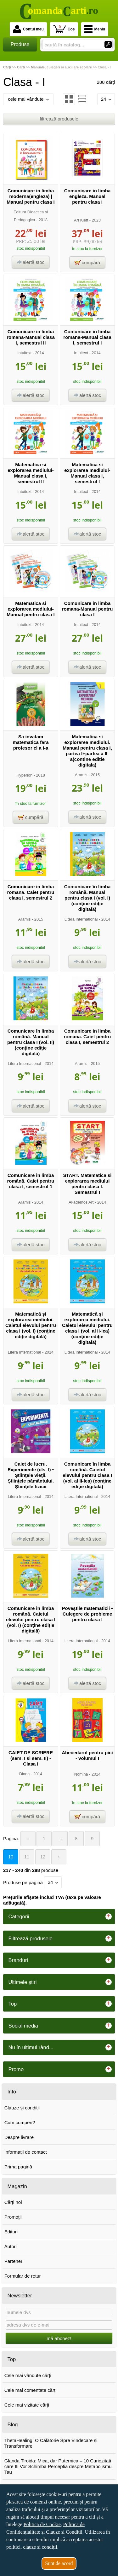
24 (106, 99)
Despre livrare (19, 2137)
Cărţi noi (13, 2202)
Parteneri (14, 2261)
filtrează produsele (59, 118)
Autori (10, 2246)
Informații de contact (25, 2152)
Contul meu (28, 29)
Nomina (81, 1774)
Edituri (11, 2231)
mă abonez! (59, 2338)
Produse (20, 44)
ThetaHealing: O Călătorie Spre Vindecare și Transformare (51, 2443)
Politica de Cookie (42, 2524)
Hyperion (24, 775)
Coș (64, 29)
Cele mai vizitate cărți (26, 2405)
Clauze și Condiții (64, 2532)
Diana (24, 1774)
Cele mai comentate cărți (30, 2390)
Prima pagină (18, 2166)
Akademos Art (81, 1202)
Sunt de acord (59, 2563)
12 (43, 1856)
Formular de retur (22, 2276)
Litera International (81, 919)
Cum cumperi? (19, 2122)
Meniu (94, 29)
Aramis (81, 774)
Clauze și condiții (22, 2107)
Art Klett (81, 220)
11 (27, 1856)
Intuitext (24, 352)
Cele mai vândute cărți (27, 2375)
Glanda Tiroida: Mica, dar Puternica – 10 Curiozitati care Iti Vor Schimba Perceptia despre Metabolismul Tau (58, 2466)
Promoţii (13, 2217)
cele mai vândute (28, 99)
